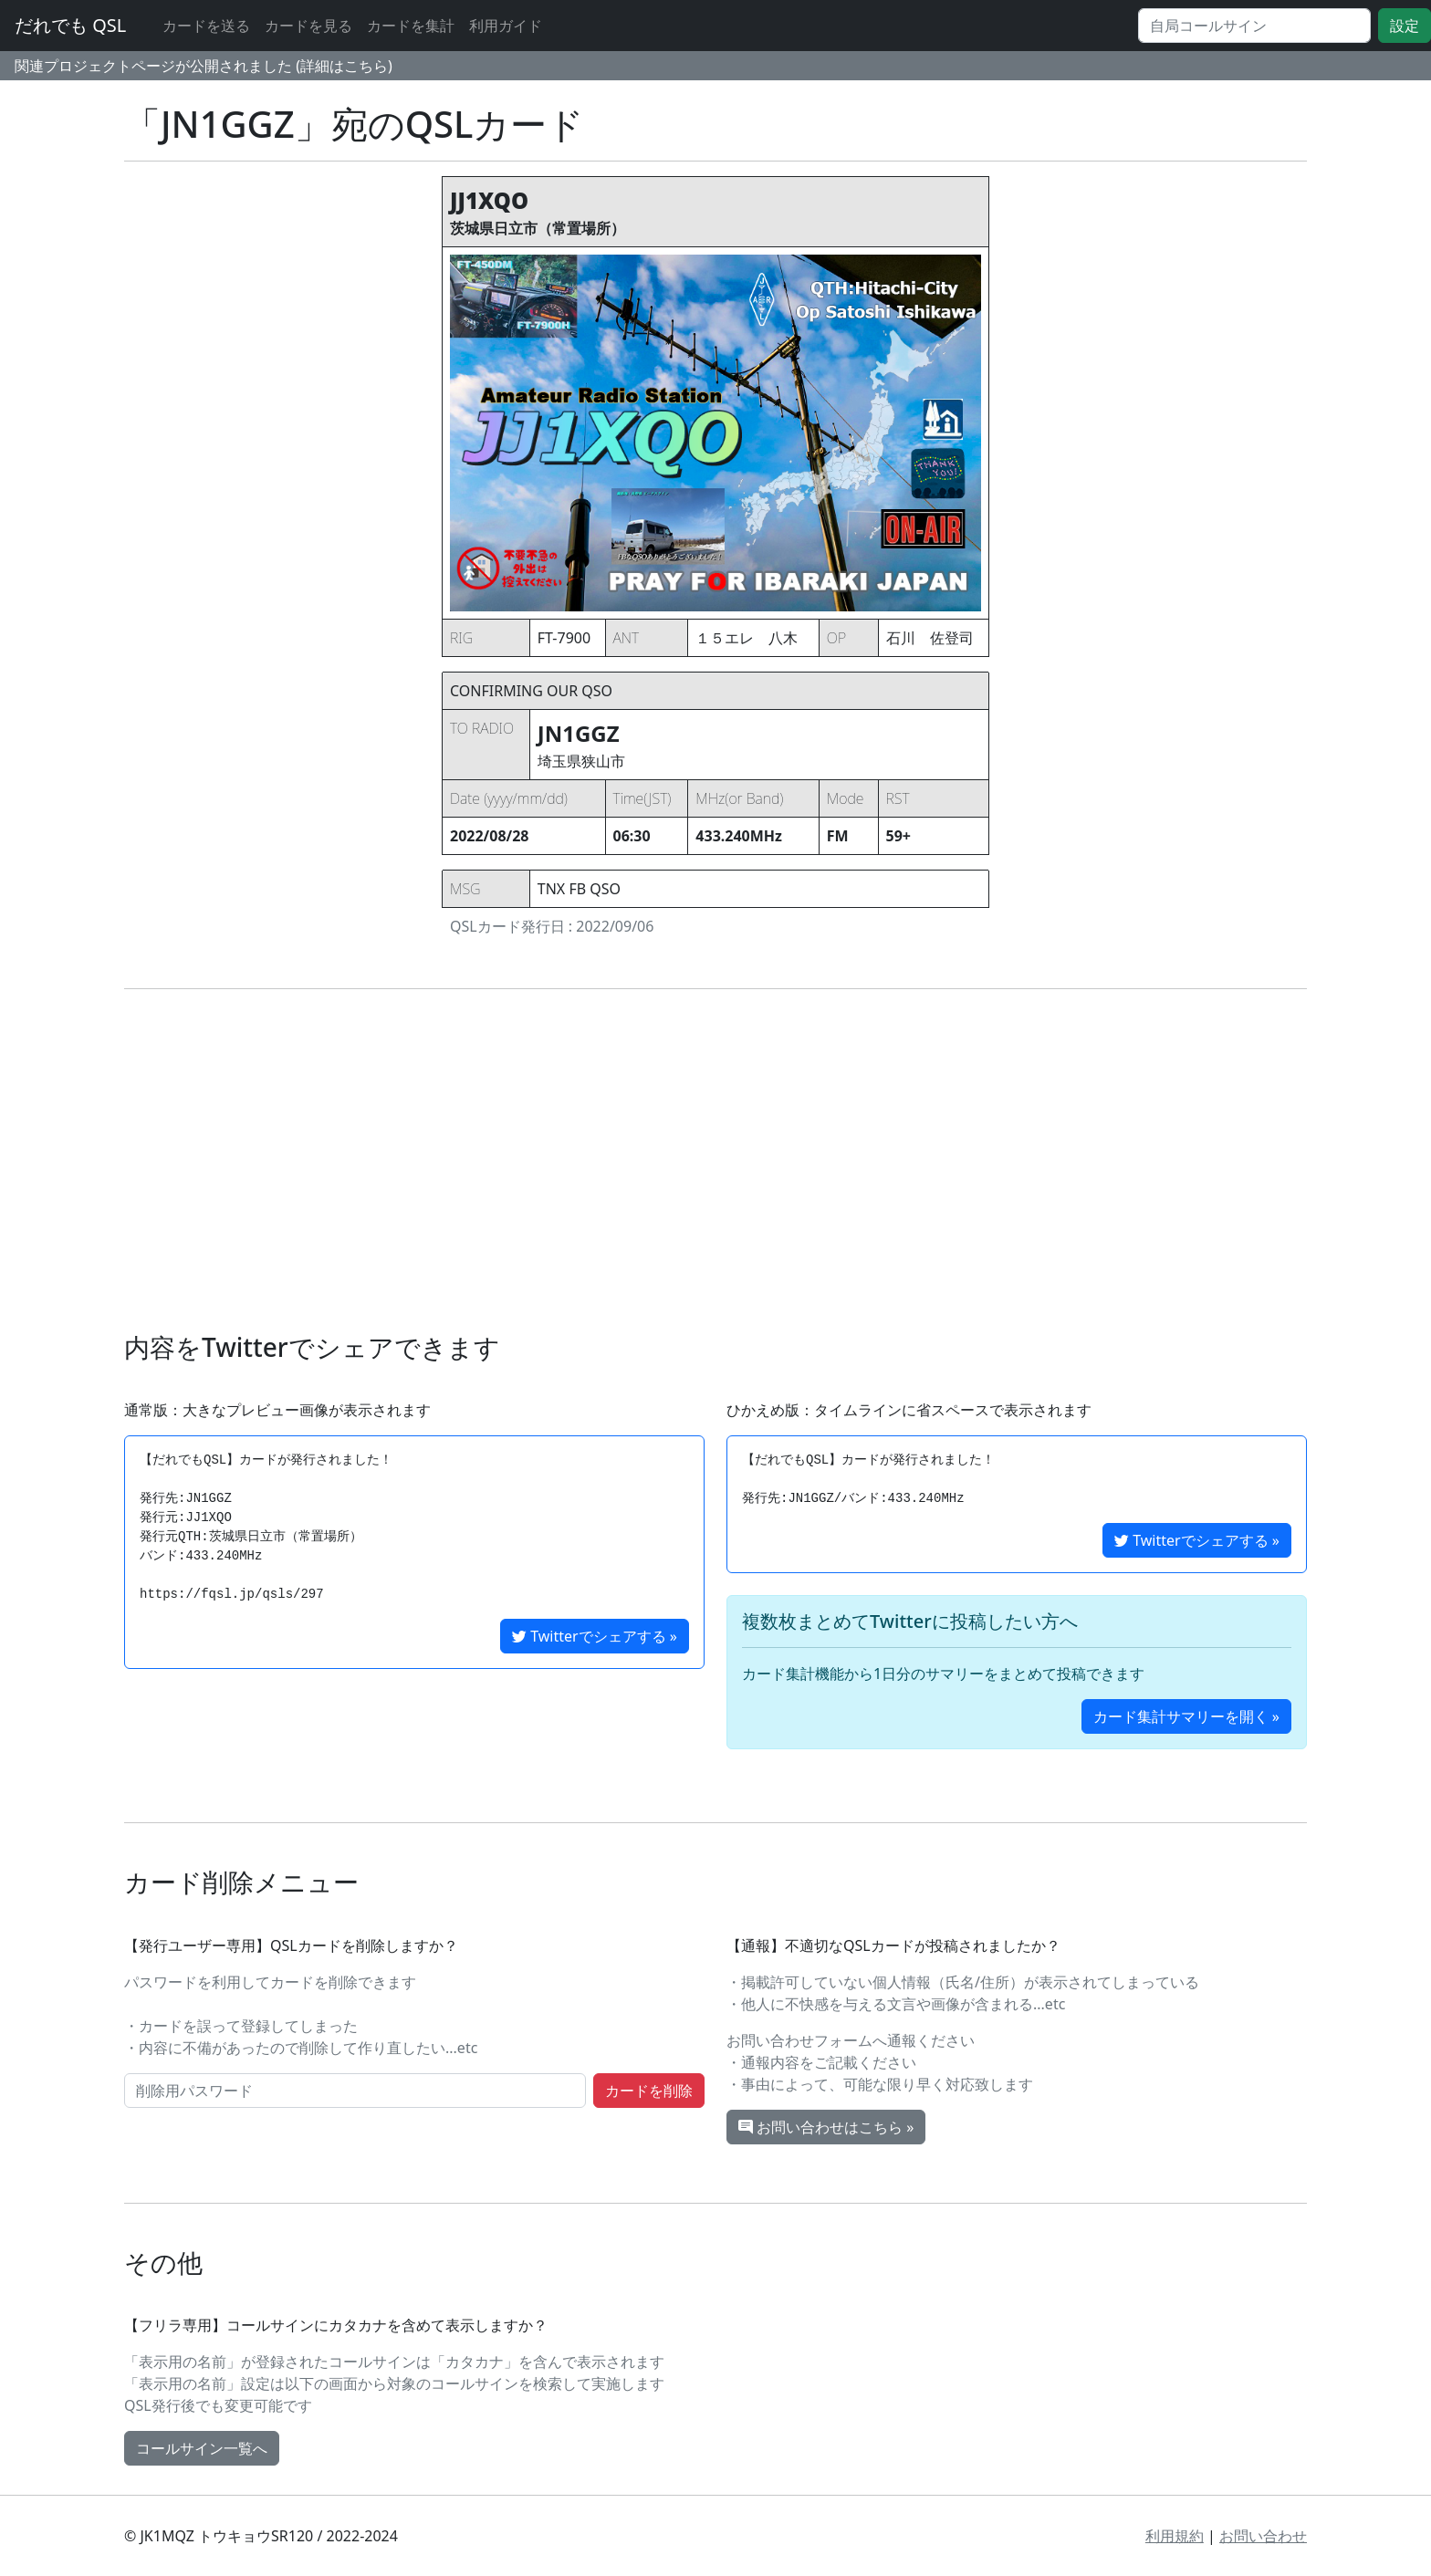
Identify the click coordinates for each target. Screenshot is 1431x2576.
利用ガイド (505, 26)
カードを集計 (410, 26)
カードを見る (308, 26)
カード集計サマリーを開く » (1186, 1716)
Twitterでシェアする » (594, 1636)
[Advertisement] (715, 1160)
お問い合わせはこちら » (826, 2127)
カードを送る (206, 26)
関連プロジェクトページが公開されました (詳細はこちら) (203, 66)
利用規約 (1174, 2536)
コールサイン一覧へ (201, 2448)
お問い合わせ (1263, 2536)
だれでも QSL (70, 25)
